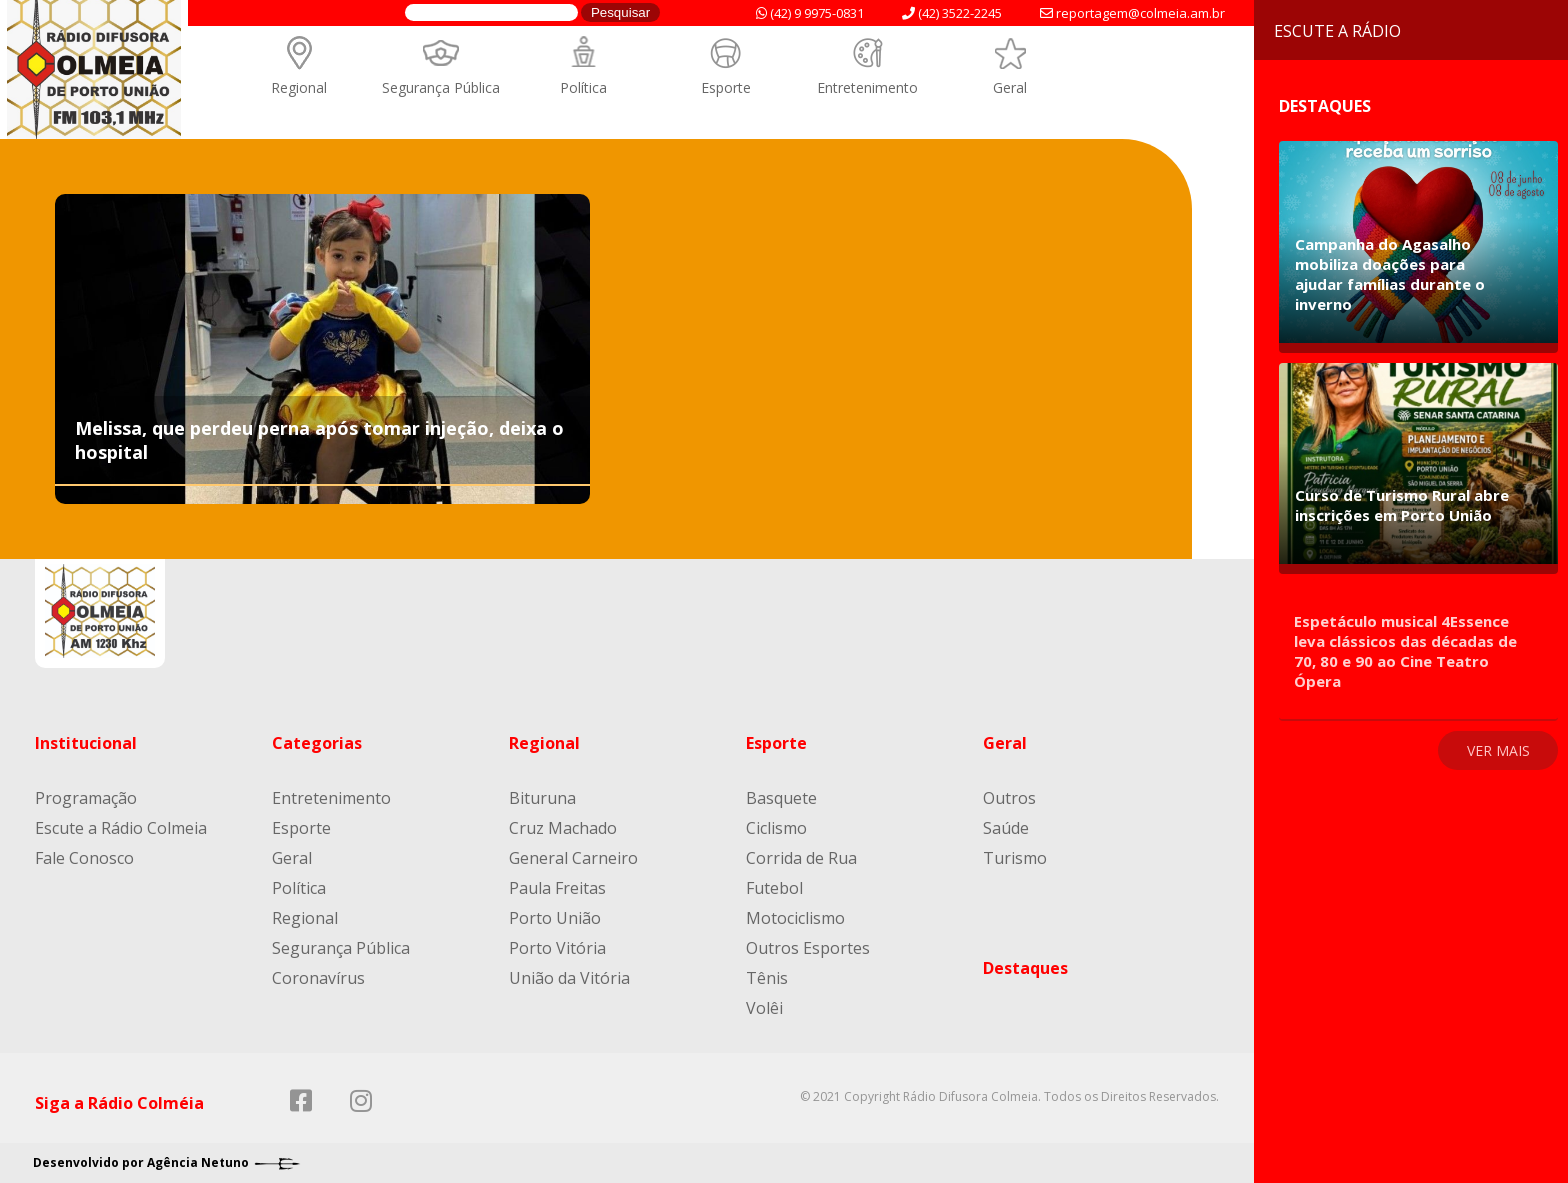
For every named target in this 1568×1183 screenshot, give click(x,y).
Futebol (774, 888)
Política (583, 87)
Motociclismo (795, 918)
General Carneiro (573, 858)
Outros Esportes (808, 948)
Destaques (1025, 968)
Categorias (317, 743)
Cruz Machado (563, 828)
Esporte (726, 87)
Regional (299, 87)
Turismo (1015, 858)
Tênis (767, 978)
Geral (1010, 87)
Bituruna (542, 798)
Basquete (781, 798)
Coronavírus (318, 978)
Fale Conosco (84, 858)
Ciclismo (776, 828)
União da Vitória (569, 978)
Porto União (555, 918)
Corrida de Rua (801, 858)
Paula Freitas (557, 888)
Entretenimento (867, 87)
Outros (1009, 798)
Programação (86, 798)
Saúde (1006, 828)
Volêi (764, 1008)
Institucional (86, 743)
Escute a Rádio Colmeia (121, 828)
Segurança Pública (441, 87)
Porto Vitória (557, 948)
